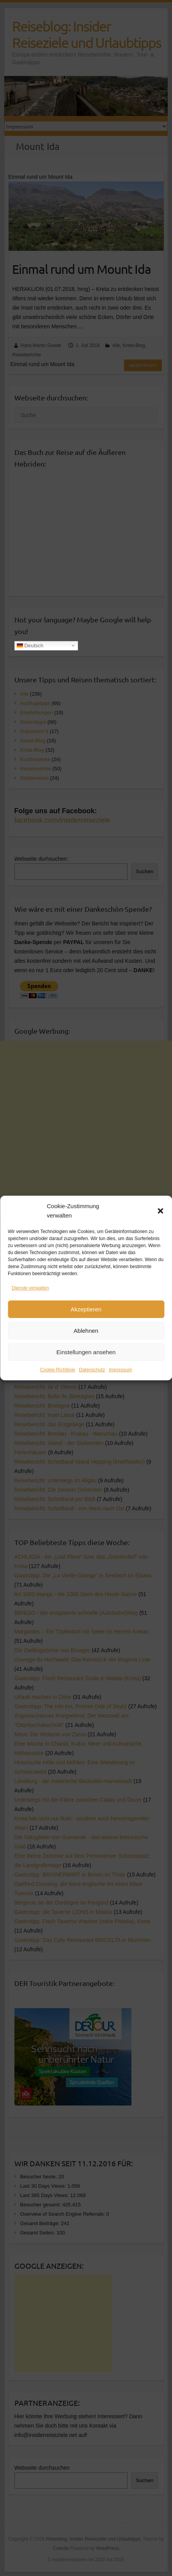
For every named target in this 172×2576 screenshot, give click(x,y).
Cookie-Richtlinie (57, 1370)
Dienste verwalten (30, 1288)
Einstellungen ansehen (86, 1352)
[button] (160, 1211)
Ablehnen (86, 1330)
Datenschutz (92, 1370)
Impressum (120, 1370)
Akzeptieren (86, 1309)
